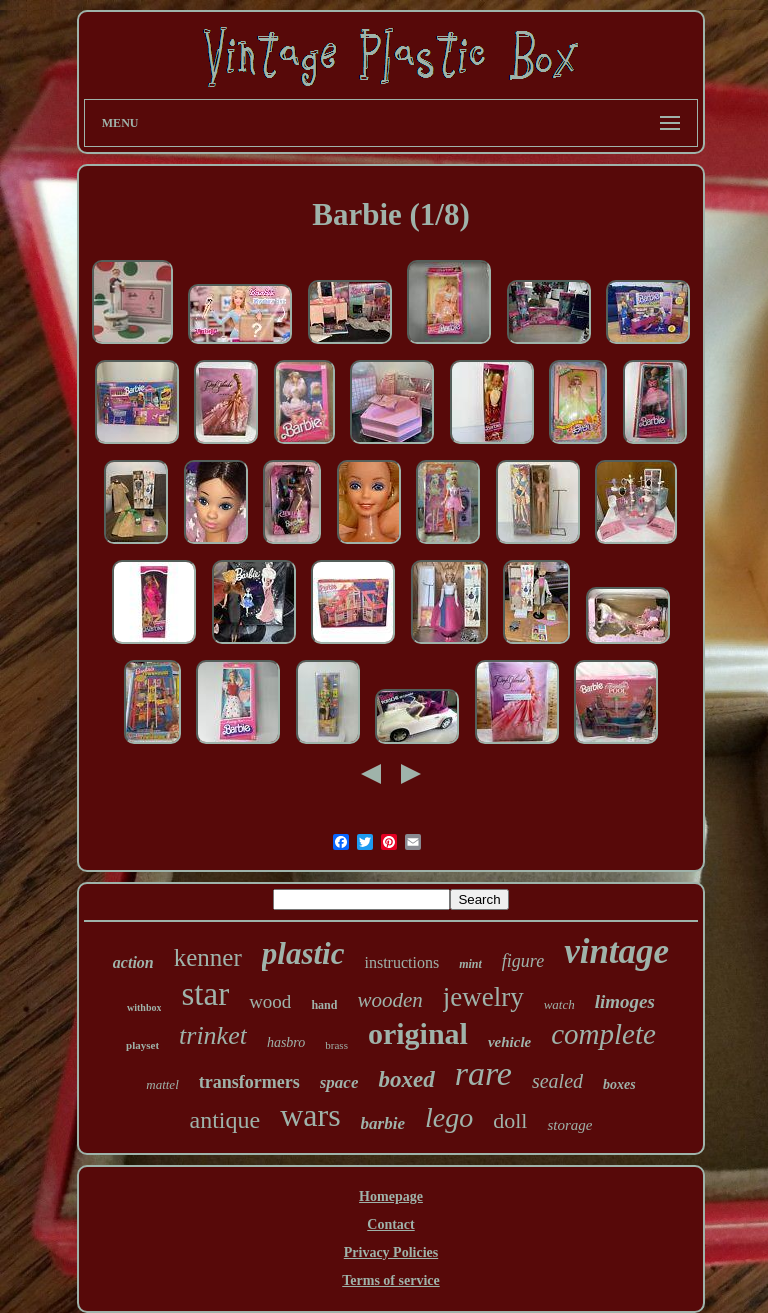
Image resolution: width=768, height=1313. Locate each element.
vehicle (509, 1042)
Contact (390, 1224)
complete (603, 1034)
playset (142, 1045)
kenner (208, 957)
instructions (401, 962)
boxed (406, 1079)
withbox (144, 1007)
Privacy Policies (391, 1252)
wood (270, 1001)
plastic (303, 953)
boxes (619, 1084)
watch (559, 1004)
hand (324, 1005)
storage (569, 1125)
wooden (389, 1000)
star (205, 994)
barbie (383, 1123)
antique (225, 1120)
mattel (162, 1084)
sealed (557, 1081)
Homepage (391, 1196)
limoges (625, 1001)
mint (470, 964)
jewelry (483, 997)
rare (483, 1073)
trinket (213, 1035)
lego (449, 1117)
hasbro (286, 1042)
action (133, 962)
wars (310, 1115)
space (339, 1082)
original (418, 1033)
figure (523, 961)
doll (510, 1120)
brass (336, 1045)
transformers (249, 1082)
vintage (616, 951)
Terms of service (390, 1280)
